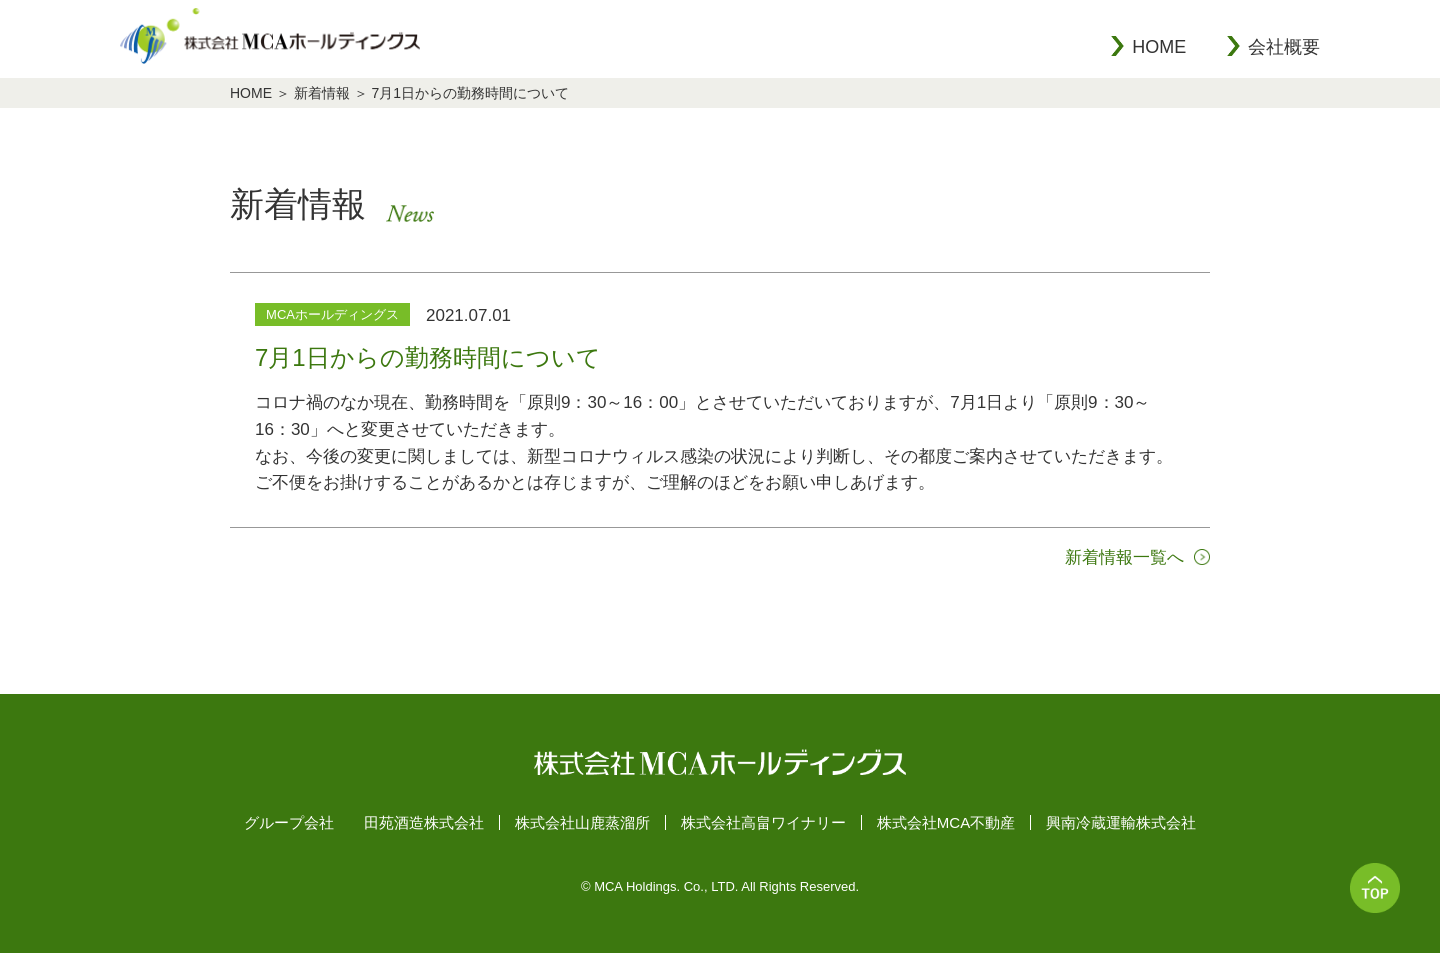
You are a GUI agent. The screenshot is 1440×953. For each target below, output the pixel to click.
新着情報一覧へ (1124, 557)
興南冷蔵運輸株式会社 (1121, 822)
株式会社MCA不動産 (946, 822)
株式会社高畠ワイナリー (763, 822)
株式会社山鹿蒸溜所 (582, 822)
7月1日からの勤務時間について (471, 93)
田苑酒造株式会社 (424, 822)
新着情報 (322, 93)
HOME (1159, 47)
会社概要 (1284, 47)
